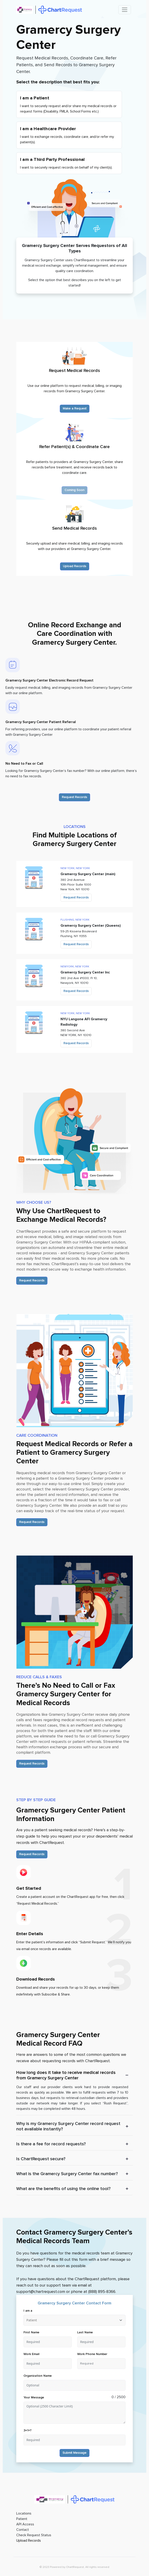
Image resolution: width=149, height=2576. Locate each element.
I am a (27, 2311)
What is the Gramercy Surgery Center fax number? (67, 2173)
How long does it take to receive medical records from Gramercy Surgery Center (66, 2075)
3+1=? (27, 2430)
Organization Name (37, 2376)
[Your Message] (74, 2413)
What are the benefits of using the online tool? (63, 2188)
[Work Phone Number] (101, 2363)
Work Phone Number (92, 2354)
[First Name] (47, 2341)
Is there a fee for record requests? (51, 2144)
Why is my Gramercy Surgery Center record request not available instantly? (68, 2126)
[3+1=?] (74, 2440)
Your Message (33, 2397)
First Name (31, 2332)
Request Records (74, 797)
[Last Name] (101, 2341)
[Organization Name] (74, 2385)
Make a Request (74, 408)
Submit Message (74, 2452)
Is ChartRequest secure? (40, 2159)
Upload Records (74, 566)
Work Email (31, 2354)
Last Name (85, 2332)
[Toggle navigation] (124, 9)
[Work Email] (47, 2363)
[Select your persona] (74, 2320)
